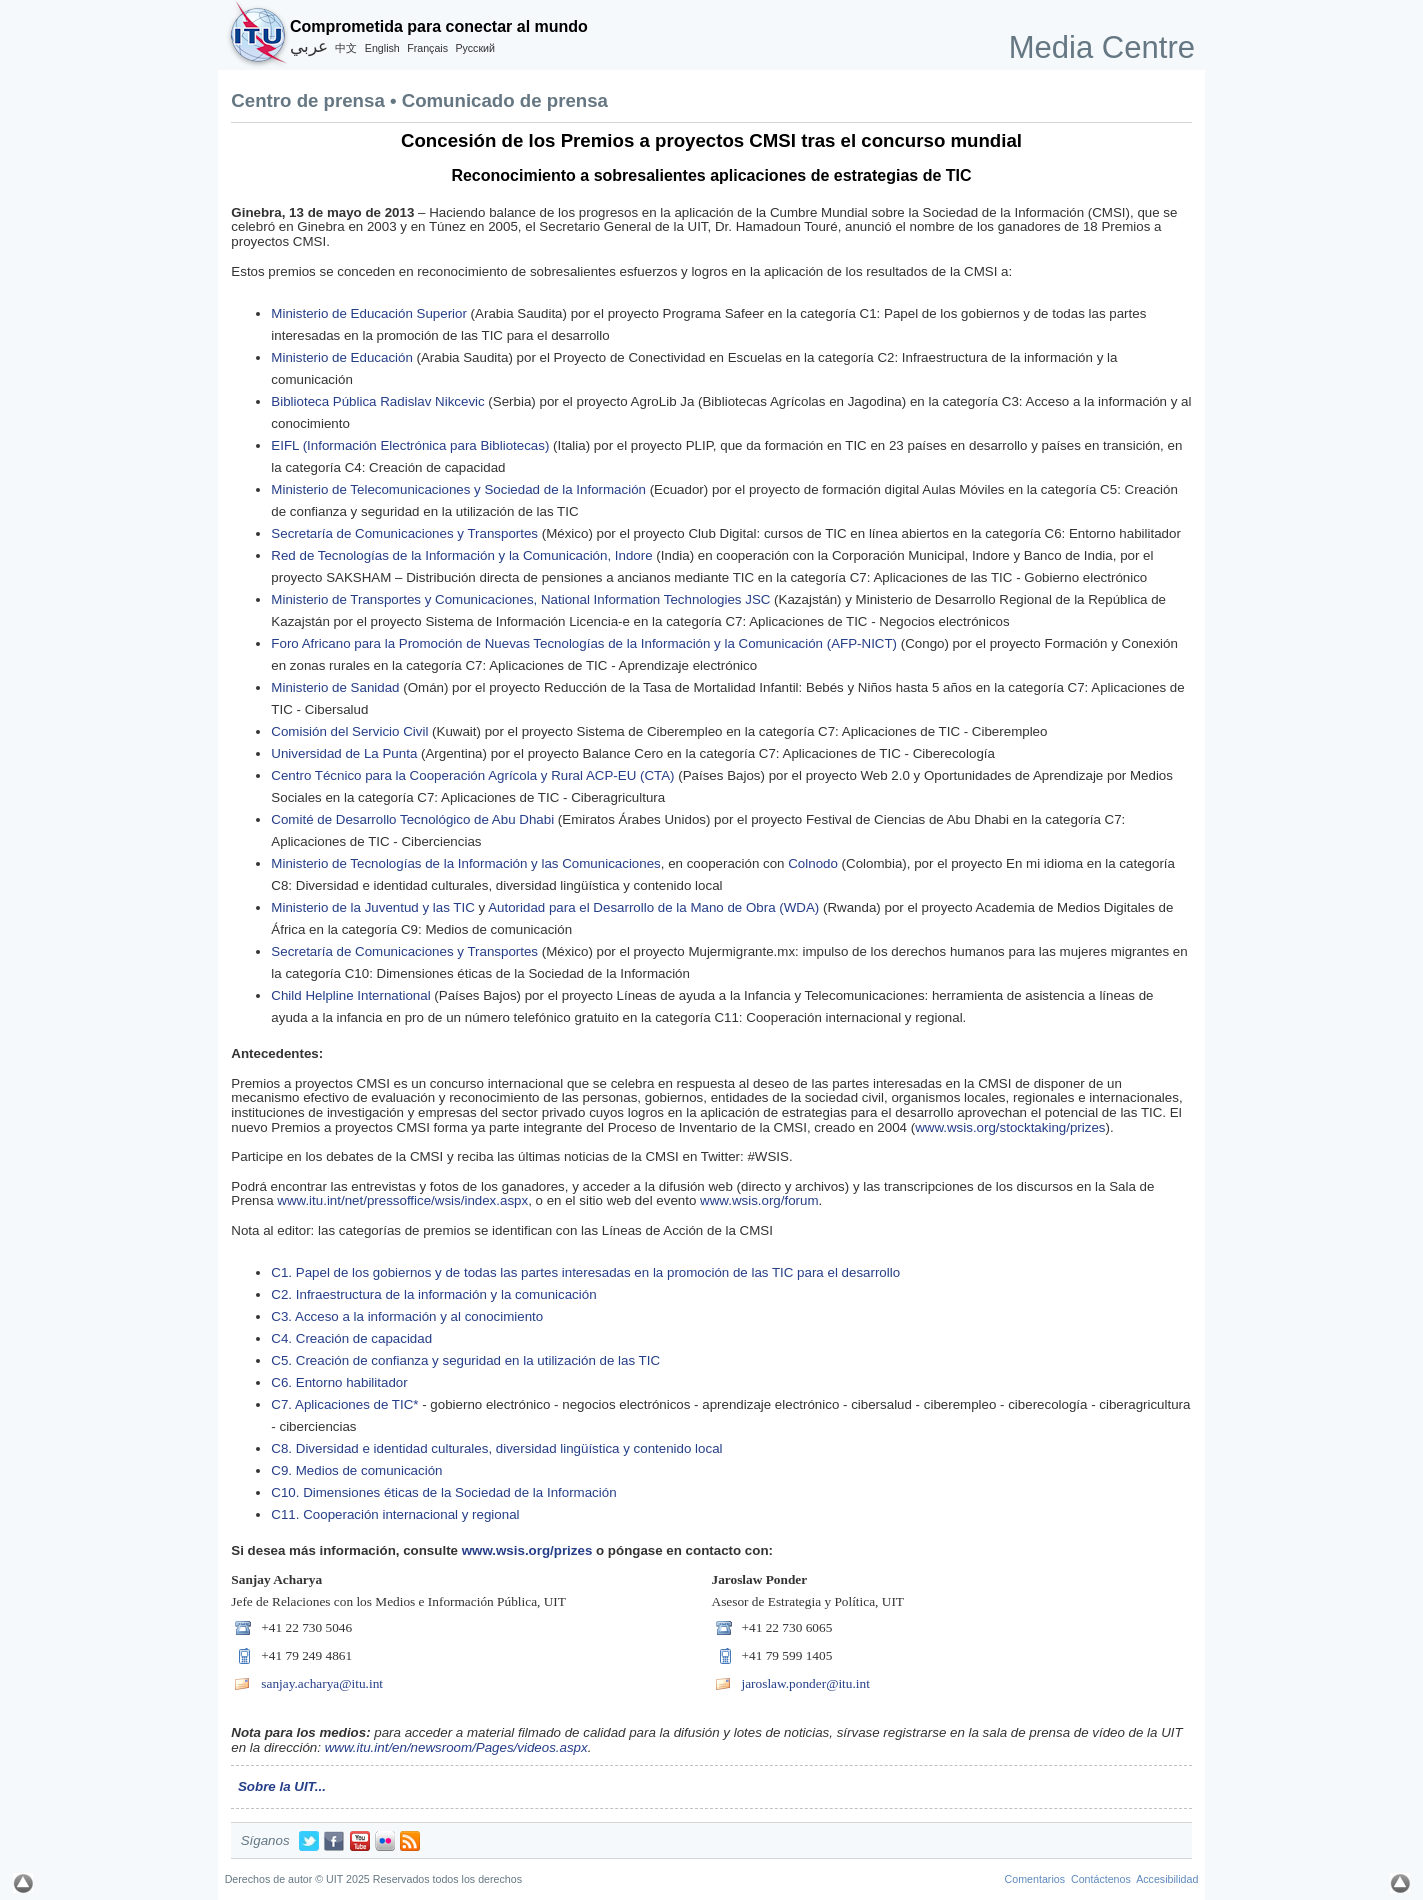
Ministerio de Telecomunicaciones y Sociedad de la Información (458, 489)
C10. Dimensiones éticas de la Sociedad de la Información (443, 1492)
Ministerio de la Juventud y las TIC (372, 907)
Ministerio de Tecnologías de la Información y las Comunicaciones (465, 863)
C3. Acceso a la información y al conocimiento (407, 1316)
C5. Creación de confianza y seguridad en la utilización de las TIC (465, 1360)
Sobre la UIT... (282, 1786)
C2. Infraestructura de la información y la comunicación (433, 1294)
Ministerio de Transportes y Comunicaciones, (406, 599)
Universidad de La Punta (344, 753)
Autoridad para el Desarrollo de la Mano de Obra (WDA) (653, 907)
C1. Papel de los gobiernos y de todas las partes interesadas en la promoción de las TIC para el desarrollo (585, 1272)
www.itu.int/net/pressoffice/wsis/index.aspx (402, 1200)
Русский (475, 48)
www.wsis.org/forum (759, 1200)
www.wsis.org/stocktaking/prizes (1010, 1127)
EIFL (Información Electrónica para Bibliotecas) (410, 445)
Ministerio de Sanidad (335, 687)
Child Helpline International (350, 995)
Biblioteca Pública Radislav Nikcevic (377, 401)
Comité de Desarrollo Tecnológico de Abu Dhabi (412, 819)
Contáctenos (1101, 1879)
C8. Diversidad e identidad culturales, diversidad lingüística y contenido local (498, 1448)
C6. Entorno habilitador (339, 1382)
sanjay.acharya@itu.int (322, 1683)
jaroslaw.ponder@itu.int (806, 1683)
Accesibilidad (1167, 1879)
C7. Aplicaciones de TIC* (346, 1404)
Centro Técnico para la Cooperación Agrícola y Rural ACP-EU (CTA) (472, 775)
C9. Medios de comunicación (356, 1470)
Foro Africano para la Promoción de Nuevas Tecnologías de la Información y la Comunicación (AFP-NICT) (584, 643)
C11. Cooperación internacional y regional (395, 1514)
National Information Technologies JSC (655, 599)
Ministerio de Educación (342, 357)
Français (427, 48)
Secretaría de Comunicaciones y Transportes (404, 533)
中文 (346, 48)
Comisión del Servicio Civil (349, 731)
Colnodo (813, 863)
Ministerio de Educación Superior (369, 313)
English (382, 48)
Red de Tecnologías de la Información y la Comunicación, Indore (461, 555)
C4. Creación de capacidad (351, 1338)
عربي (309, 46)
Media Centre (1102, 47)
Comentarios (1035, 1879)
